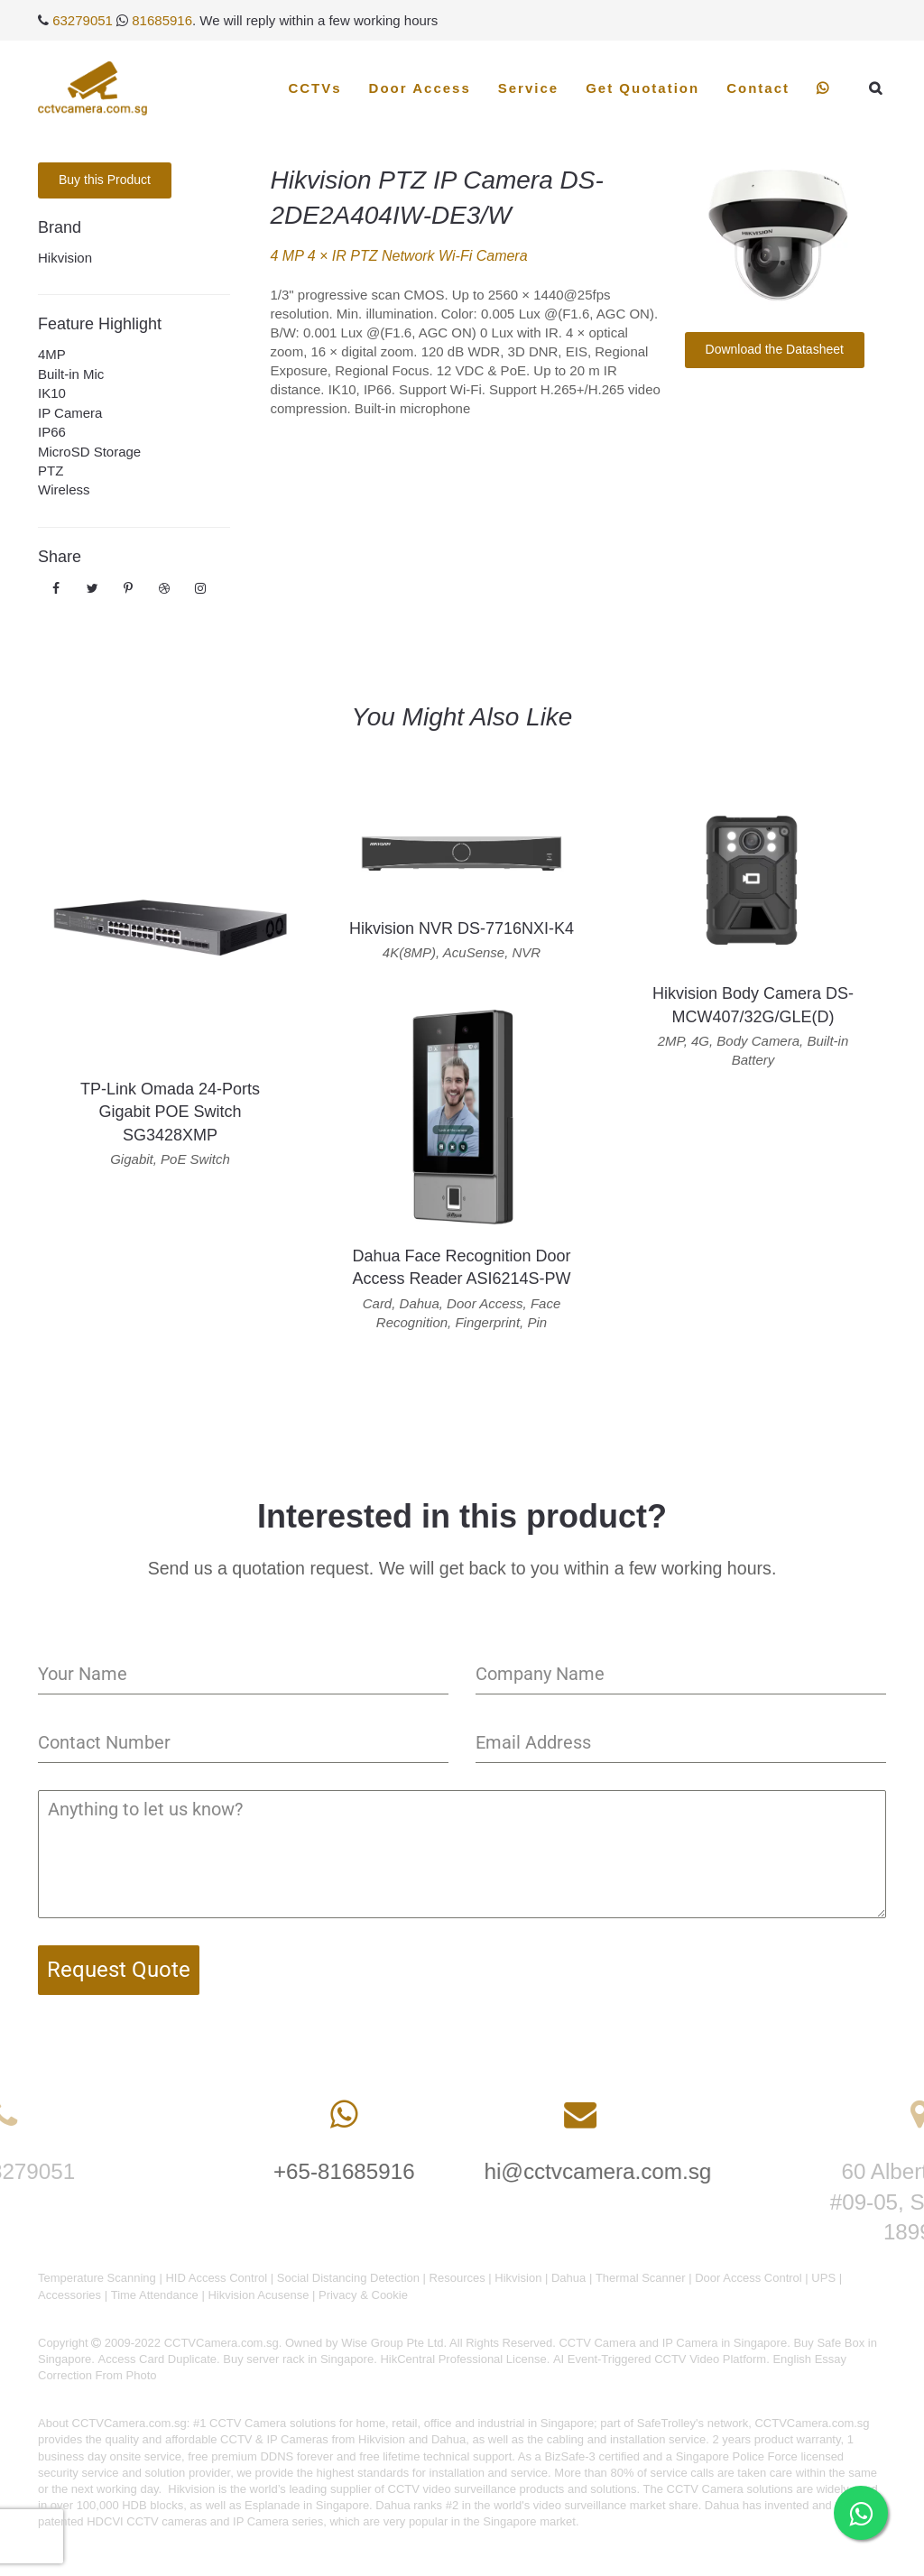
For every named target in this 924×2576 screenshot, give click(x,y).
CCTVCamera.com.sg (129, 2423)
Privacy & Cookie (363, 2295)
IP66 (52, 431)
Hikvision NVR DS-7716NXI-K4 (461, 928)
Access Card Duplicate (157, 2359)
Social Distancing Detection (348, 2278)
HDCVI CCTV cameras (147, 2521)
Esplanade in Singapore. (309, 2505)
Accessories (69, 2295)
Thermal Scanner (641, 2278)
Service (528, 88)
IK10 (52, 393)
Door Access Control (748, 2278)
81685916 (162, 20)
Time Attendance (155, 2295)
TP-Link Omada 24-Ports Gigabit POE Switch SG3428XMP (170, 1111)
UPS (823, 2278)
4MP (52, 354)
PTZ (50, 470)
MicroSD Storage (89, 451)
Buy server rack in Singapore (298, 2359)
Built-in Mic (71, 374)
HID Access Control (216, 2278)
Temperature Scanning (97, 2278)
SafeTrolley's (670, 2423)
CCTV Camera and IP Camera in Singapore (673, 2343)
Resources (457, 2278)
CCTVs (314, 88)
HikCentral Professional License (463, 2359)
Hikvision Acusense (258, 2295)
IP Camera (70, 412)
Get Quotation (642, 88)
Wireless (64, 489)
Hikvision (65, 257)
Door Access (420, 88)
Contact (758, 88)
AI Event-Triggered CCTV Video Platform (659, 2359)
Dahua (568, 2278)
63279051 (82, 20)
